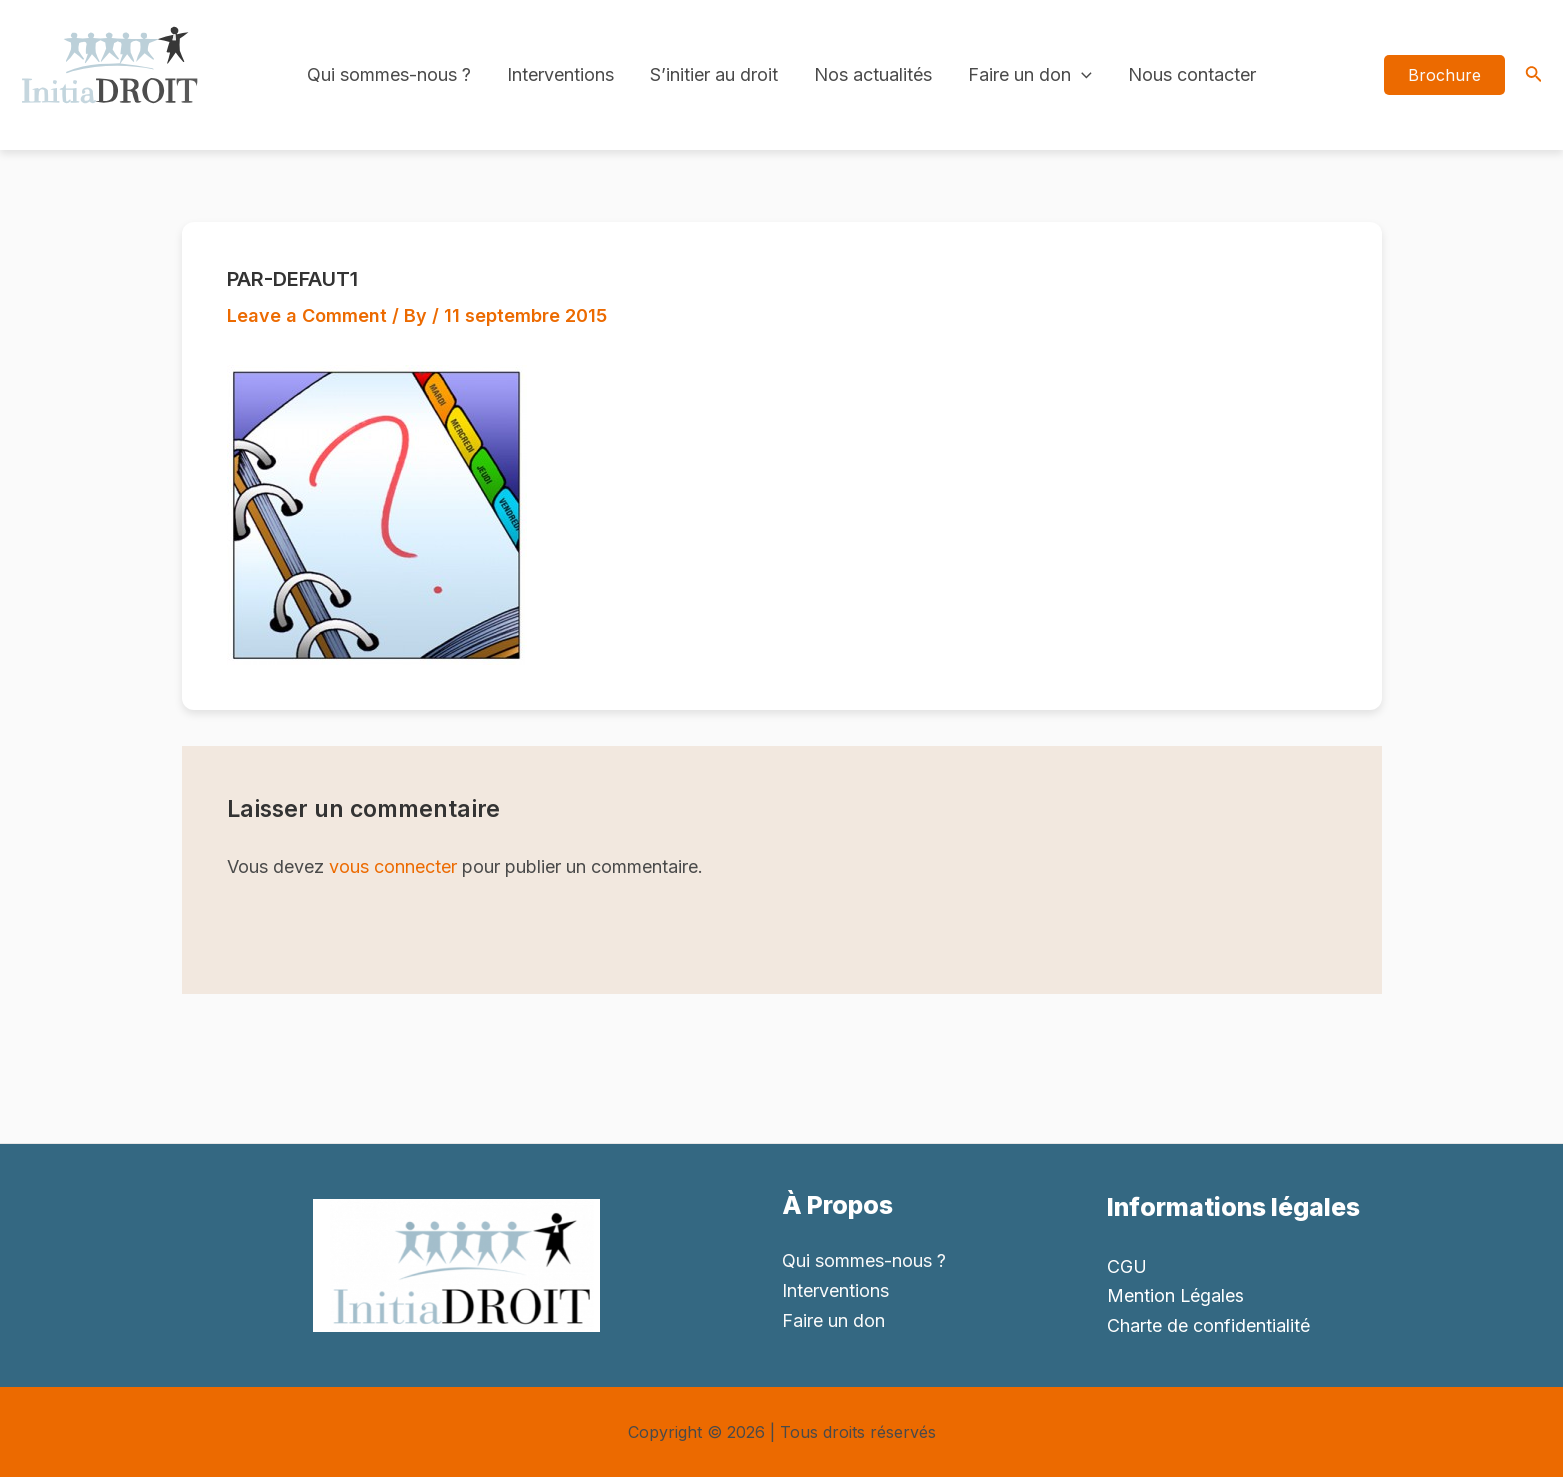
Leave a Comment (307, 315)
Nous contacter (1192, 74)
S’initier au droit (714, 74)
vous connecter (393, 866)
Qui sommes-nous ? (389, 74)
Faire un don (1030, 75)
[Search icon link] (1534, 75)
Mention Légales (1176, 1295)
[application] (1081, 75)
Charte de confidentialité (1208, 1325)
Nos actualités (873, 74)
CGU (1127, 1266)
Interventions (560, 74)
